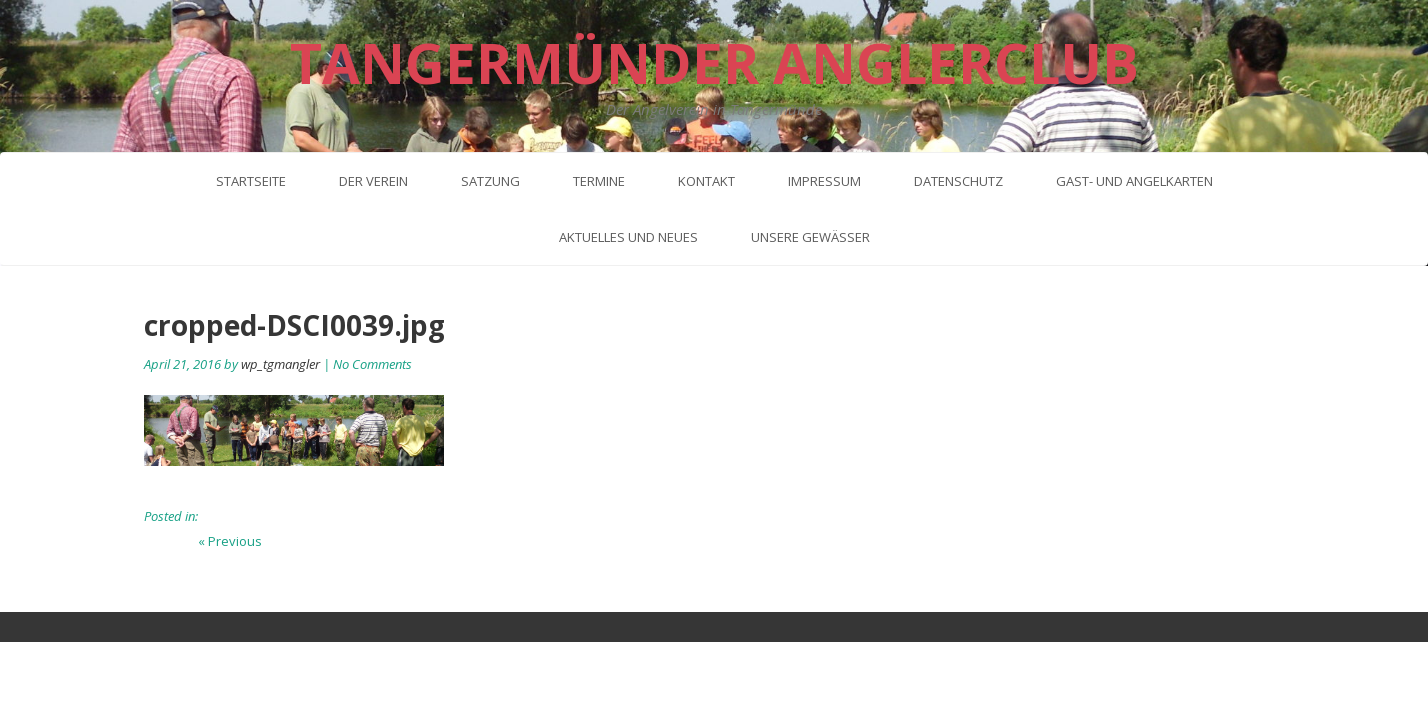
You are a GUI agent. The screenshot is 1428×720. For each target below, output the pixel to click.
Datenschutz (958, 181)
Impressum (824, 181)
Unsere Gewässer (810, 237)
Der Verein (373, 181)
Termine (599, 181)
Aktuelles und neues (628, 237)
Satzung (490, 181)
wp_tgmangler (280, 364)
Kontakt (706, 181)
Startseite (251, 181)
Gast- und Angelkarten (1134, 181)
